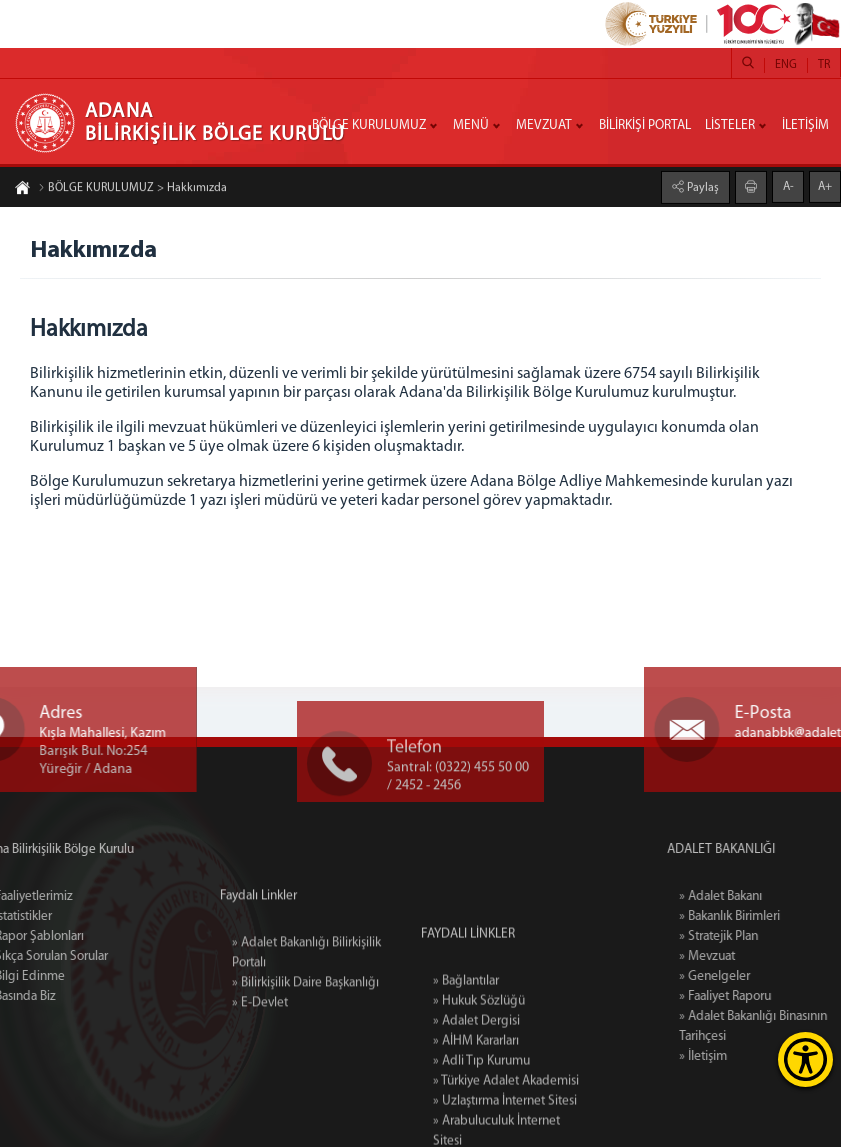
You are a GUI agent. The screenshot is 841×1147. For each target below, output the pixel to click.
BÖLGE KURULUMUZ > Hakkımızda (132, 189)
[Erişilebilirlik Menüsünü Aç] (805, 1059)
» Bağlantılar (466, 1057)
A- (788, 186)
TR (824, 65)
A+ (825, 186)
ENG (786, 65)
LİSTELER (730, 125)
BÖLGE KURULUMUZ (369, 125)
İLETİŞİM (805, 125)
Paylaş (701, 187)
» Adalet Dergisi (476, 1097)
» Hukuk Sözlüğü (479, 1077)
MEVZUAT (544, 125)
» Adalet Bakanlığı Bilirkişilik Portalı (306, 994)
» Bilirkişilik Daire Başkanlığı (305, 1024)
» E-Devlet (260, 1044)
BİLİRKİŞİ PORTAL (645, 125)
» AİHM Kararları (476, 1117)
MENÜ (471, 125)
